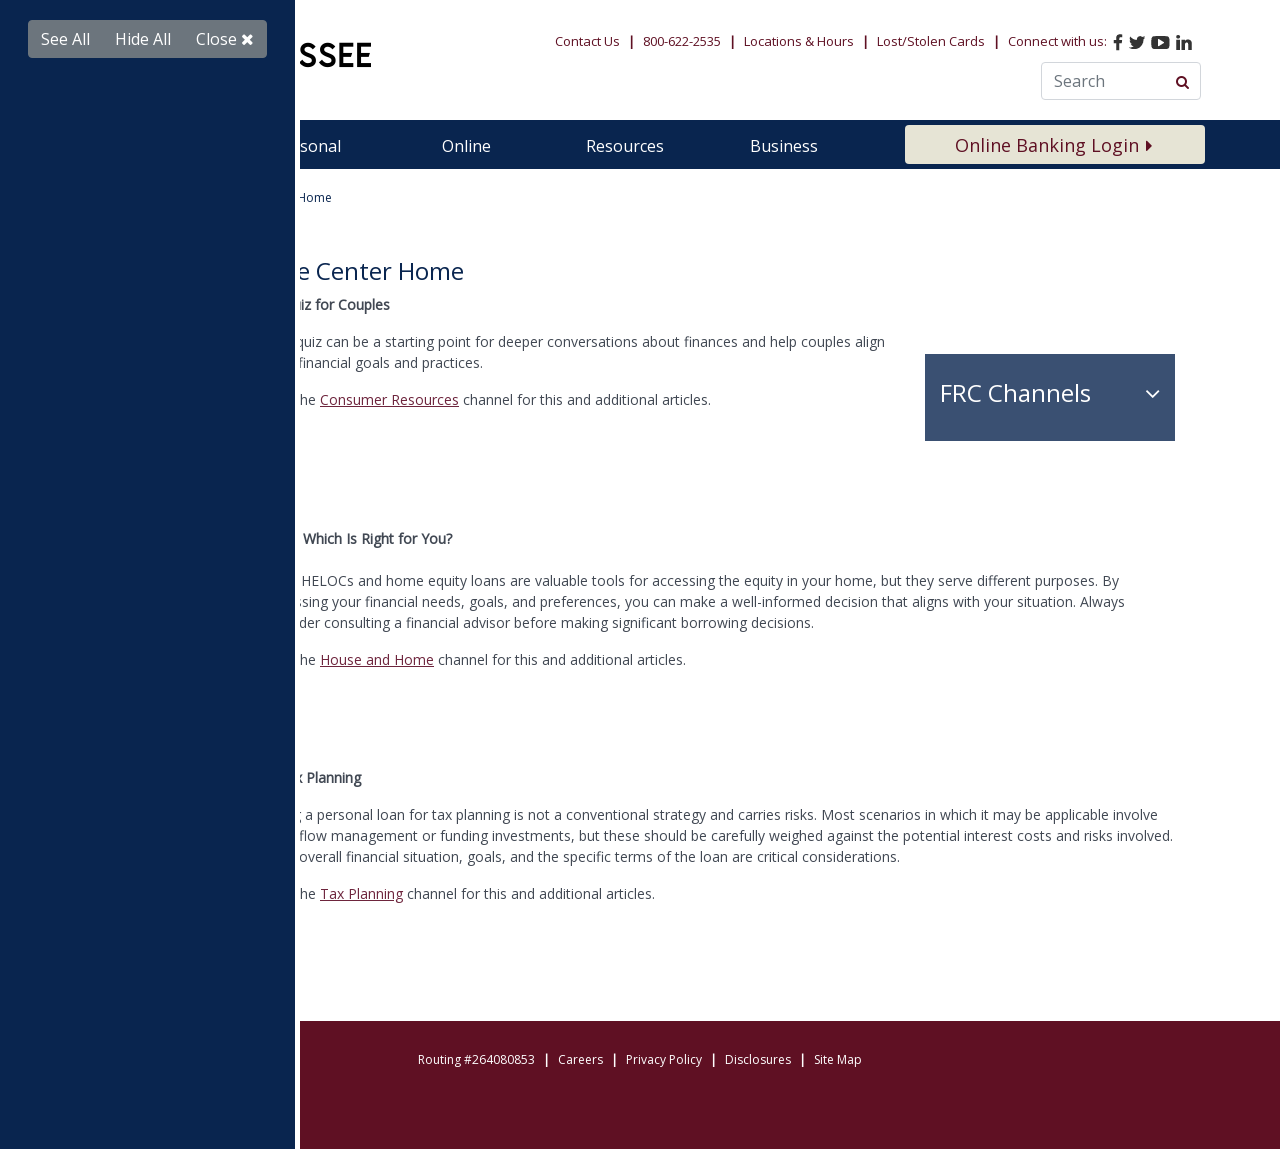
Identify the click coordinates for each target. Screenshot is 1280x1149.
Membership (149, 146)
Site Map (838, 1059)
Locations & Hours (799, 41)
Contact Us (587, 41)
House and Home (377, 659)
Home (117, 197)
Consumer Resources (389, 399)
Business (784, 146)
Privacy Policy (664, 1059)
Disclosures (758, 1059)
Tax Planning (361, 893)
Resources (625, 146)
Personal (307, 146)
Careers (580, 1059)
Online (466, 146)
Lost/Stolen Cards (931, 41)
